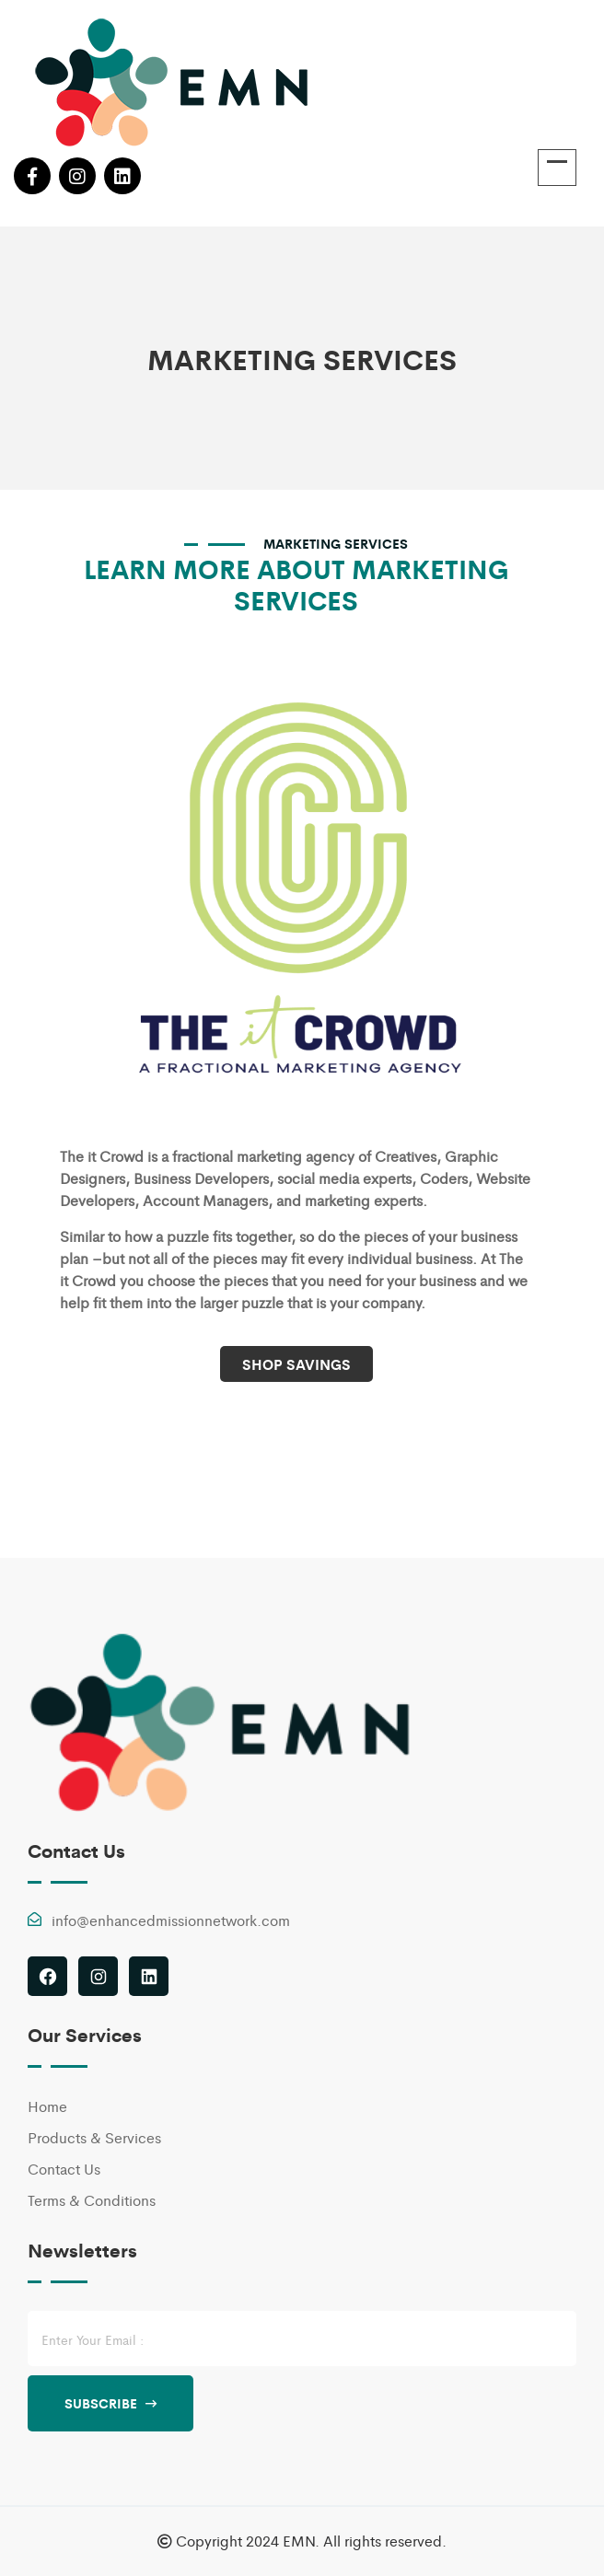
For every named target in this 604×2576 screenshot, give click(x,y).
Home (47, 2106)
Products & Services (94, 2137)
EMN (299, 2540)
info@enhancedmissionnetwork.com (171, 1920)
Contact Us (64, 2168)
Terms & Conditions (92, 2199)
